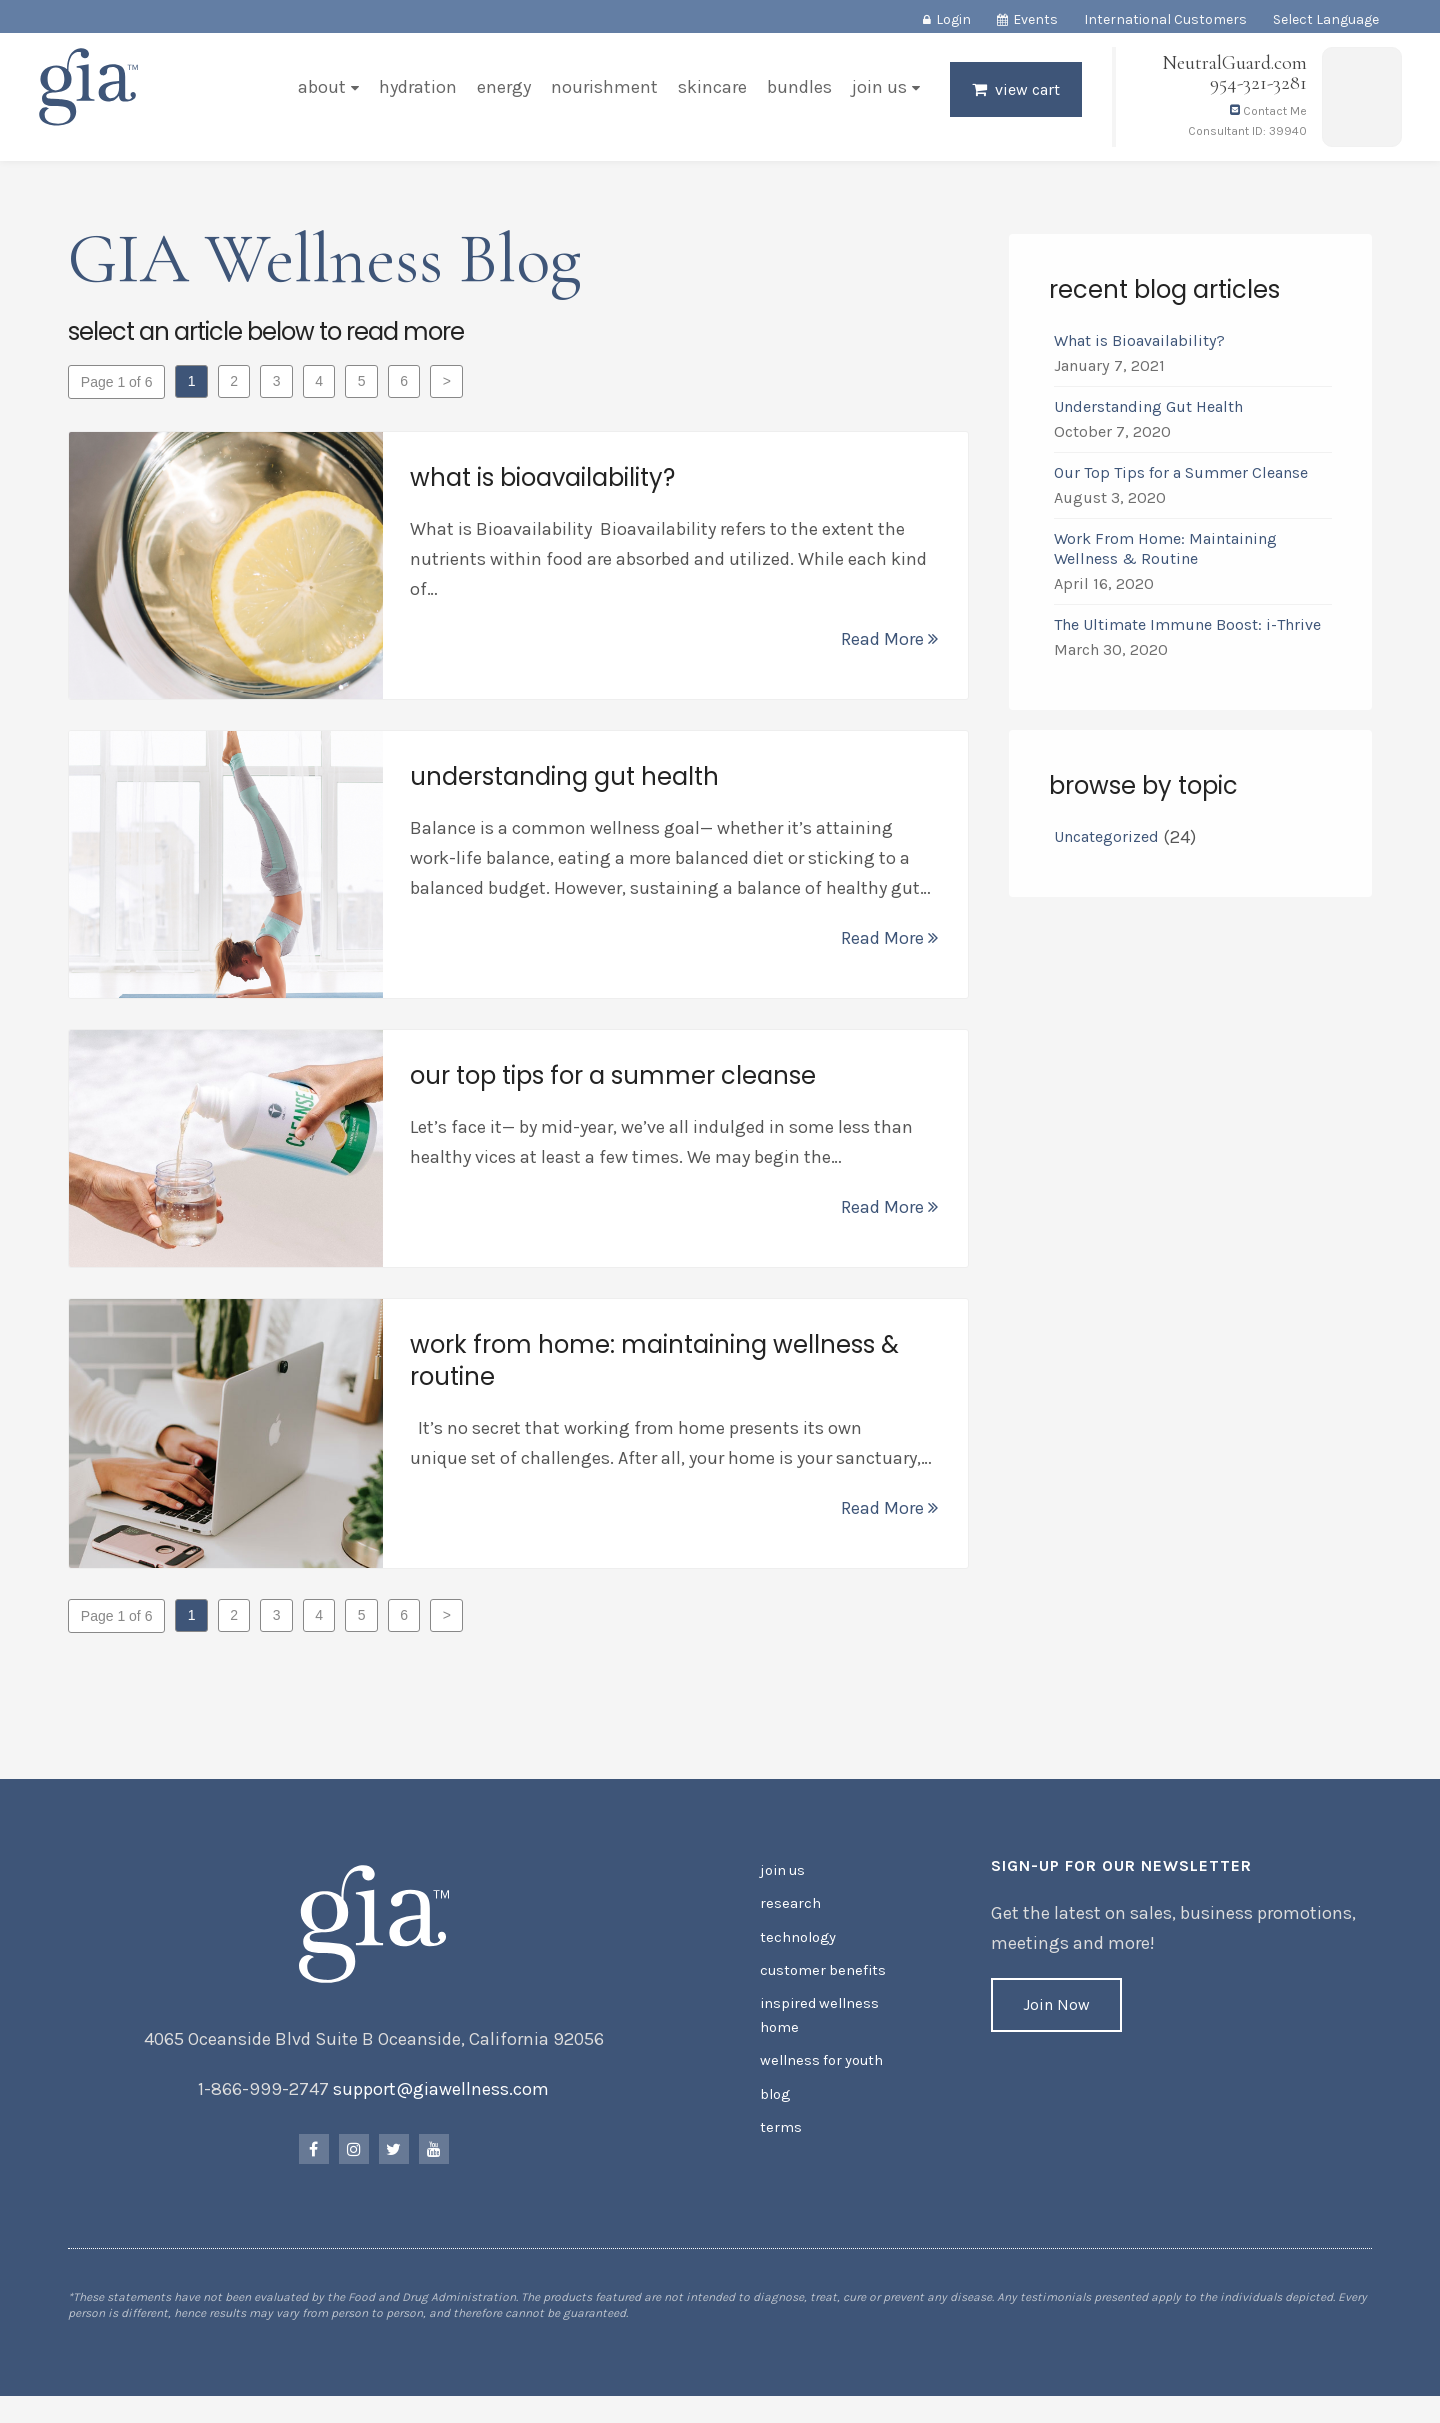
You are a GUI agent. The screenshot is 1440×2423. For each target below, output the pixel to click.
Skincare (710, 94)
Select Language (1326, 19)
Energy (502, 94)
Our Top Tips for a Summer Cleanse (1180, 477)
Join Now (1055, 2020)
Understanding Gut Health (1147, 411)
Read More (888, 644)
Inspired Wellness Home (816, 2024)
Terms (780, 2131)
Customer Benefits (820, 1981)
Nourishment (602, 94)
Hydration (416, 94)
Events (1035, 19)
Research (789, 1917)
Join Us (877, 94)
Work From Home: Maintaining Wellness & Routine (1164, 553)
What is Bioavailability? (1138, 345)
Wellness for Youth (820, 2067)
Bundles (797, 94)
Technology (797, 1949)
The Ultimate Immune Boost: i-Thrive (1188, 629)
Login (953, 19)
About (320, 94)
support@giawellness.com (443, 2105)
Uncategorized (1105, 841)
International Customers (1165, 19)
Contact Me (1266, 118)
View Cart (1025, 96)
